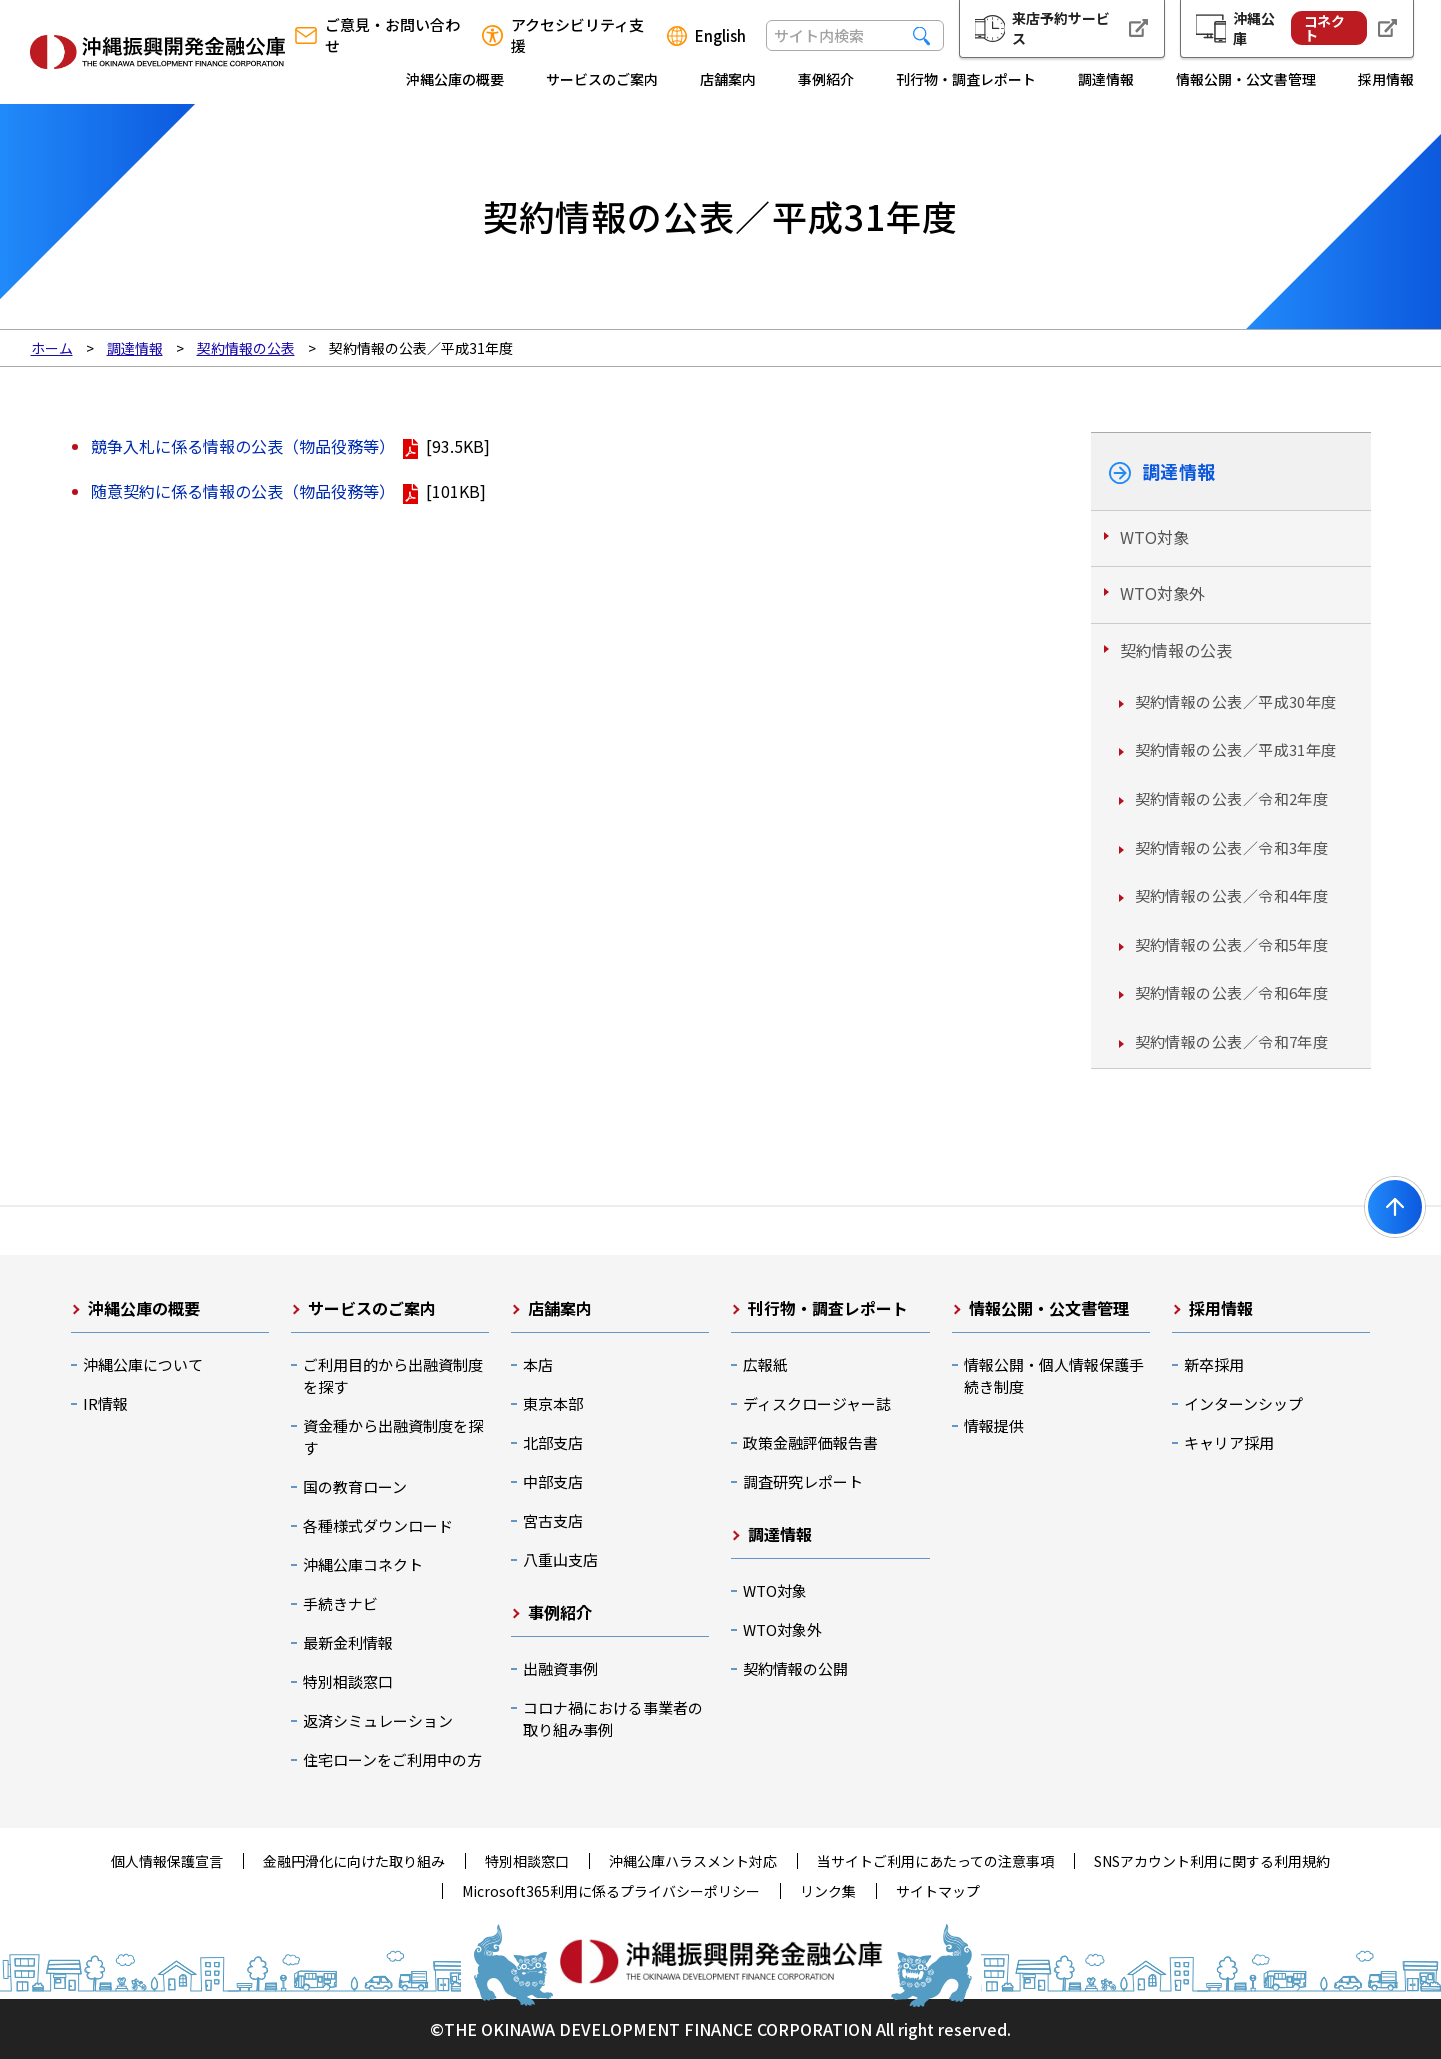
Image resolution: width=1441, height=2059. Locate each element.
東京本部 (553, 1403)
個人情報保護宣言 (167, 1861)
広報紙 (765, 1364)
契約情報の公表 (1176, 650)
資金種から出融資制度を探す (393, 1436)
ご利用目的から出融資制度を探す (393, 1375)
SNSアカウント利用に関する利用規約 (1212, 1861)
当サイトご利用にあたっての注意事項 (935, 1861)
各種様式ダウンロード (378, 1525)
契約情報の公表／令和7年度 (1232, 1041)
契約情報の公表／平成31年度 (1236, 749)
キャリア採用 (1229, 1442)
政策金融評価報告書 (810, 1442)
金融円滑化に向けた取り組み (354, 1861)
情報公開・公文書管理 (1246, 79)
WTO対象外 (1162, 593)
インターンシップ (1243, 1403)
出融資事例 (560, 1668)
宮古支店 (553, 1520)
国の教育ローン (355, 1486)
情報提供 (994, 1425)
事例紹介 (826, 79)
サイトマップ (938, 1891)
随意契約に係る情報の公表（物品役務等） (243, 491)
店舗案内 (728, 79)
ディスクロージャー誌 (817, 1403)
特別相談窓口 (348, 1681)
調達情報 (1106, 79)
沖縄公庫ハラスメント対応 (693, 1861)
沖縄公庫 (1300, 28)
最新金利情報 (348, 1642)
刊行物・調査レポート (966, 79)
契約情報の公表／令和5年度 (1232, 944)
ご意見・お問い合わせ (392, 35)
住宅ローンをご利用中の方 (392, 1759)
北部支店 (553, 1442)
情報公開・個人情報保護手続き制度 (1054, 1375)
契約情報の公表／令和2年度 (1232, 798)
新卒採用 (1214, 1364)
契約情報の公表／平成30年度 (1236, 701)
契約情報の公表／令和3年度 (1232, 847)
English (720, 36)
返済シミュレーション (378, 1720)
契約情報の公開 (795, 1668)
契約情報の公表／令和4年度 (1232, 895)
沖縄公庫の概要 (455, 79)
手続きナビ (340, 1603)
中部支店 (553, 1481)
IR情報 (105, 1403)
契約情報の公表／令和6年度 (1232, 992)
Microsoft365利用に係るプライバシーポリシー (611, 1891)
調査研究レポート (803, 1481)
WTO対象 (1154, 537)
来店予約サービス (1061, 28)
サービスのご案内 (602, 79)
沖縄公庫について (143, 1364)
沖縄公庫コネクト (363, 1564)
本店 (538, 1364)
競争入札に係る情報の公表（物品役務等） (243, 446)
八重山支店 (560, 1559)
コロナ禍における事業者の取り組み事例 (613, 1718)
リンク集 (828, 1891)
